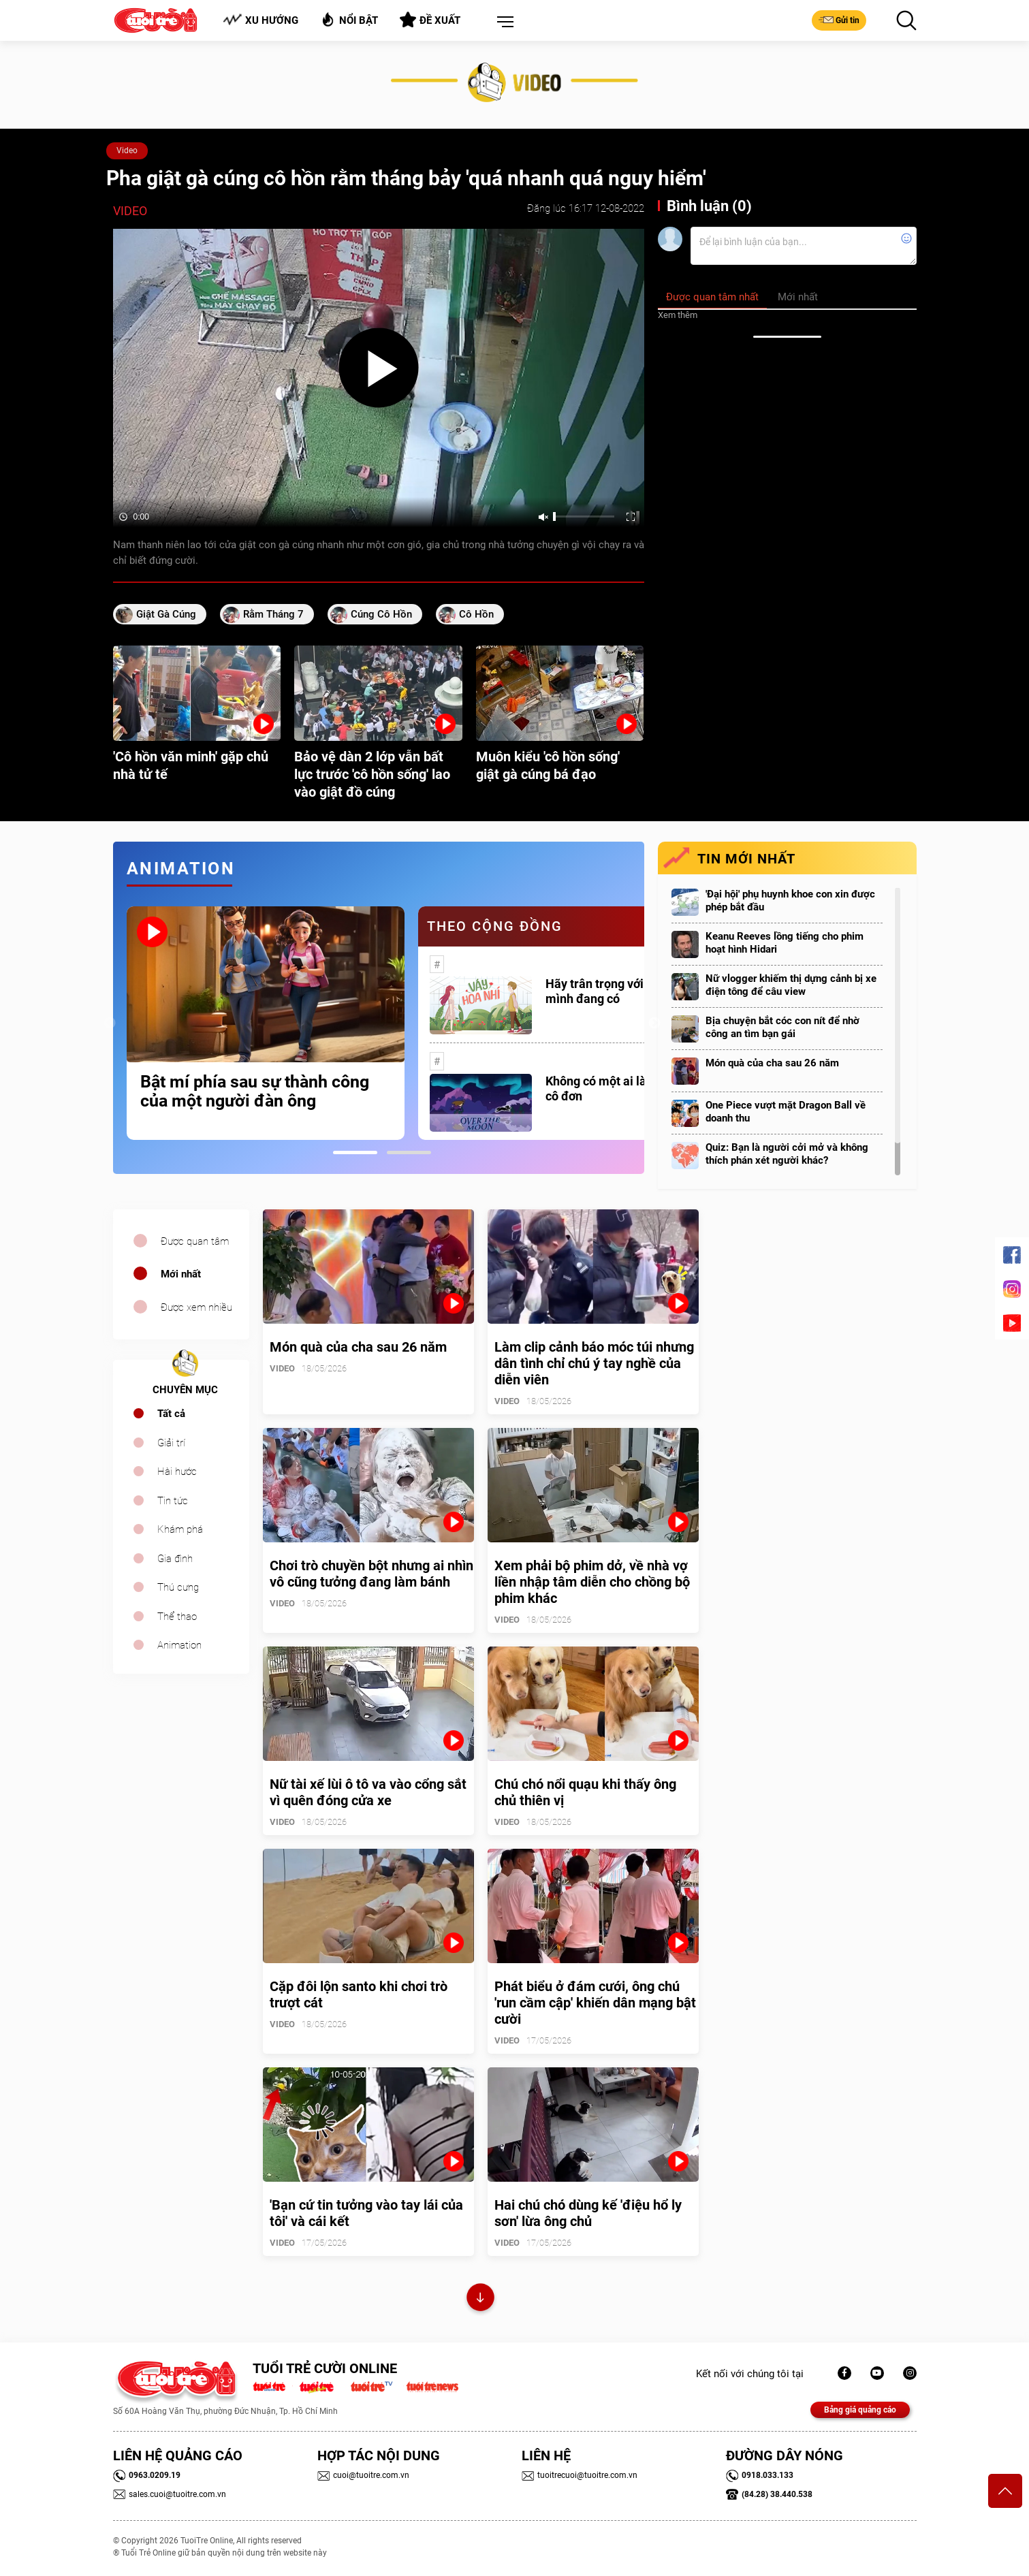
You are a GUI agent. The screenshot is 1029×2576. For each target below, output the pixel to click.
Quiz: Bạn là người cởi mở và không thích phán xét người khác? (787, 1153)
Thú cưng (178, 1587)
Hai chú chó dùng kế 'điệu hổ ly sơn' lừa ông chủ (588, 2213)
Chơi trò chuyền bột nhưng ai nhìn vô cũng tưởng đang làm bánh (371, 1573)
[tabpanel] (265, 1023)
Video (127, 150)
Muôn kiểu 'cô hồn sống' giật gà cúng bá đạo (548, 765)
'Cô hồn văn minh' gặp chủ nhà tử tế (190, 765)
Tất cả (171, 1414)
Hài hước (177, 1471)
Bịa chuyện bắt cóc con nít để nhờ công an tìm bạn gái (782, 1027)
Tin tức (172, 1501)
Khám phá (180, 1529)
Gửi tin (839, 19)
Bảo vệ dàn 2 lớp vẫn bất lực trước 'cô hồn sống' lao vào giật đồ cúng (372, 774)
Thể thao (177, 1616)
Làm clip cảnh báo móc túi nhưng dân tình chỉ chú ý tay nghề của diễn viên (594, 1363)
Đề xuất (430, 20)
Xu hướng (260, 20)
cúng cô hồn (381, 614)
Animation (179, 1645)
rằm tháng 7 (273, 614)
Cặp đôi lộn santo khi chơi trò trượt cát (358, 1994)
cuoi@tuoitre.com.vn (363, 2475)
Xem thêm (677, 315)
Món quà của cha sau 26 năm (772, 1063)
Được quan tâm (195, 1241)
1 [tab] (355, 1152)
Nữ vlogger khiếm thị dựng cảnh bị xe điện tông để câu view (791, 985)
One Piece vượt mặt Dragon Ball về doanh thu (786, 1111)
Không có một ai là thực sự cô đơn (617, 1088)
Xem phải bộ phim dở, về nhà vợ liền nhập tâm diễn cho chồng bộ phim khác (592, 1581)
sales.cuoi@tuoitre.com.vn (169, 2494)
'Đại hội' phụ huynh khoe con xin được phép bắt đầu (790, 900)
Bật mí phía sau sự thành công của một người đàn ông (254, 1091)
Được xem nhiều (196, 1307)
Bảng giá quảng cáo (860, 2410)
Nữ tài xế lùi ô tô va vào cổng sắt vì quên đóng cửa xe (368, 1792)
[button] (502, 22)
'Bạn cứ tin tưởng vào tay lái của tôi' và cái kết (366, 2213)
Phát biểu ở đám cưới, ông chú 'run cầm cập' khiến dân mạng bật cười (595, 2002)
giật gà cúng (166, 614)
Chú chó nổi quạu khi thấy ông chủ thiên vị (585, 1792)
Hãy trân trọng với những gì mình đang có (619, 991)
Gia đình (175, 1559)
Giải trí (171, 1443)
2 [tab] (409, 1152)
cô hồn (476, 614)
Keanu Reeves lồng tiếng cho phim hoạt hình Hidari (785, 942)
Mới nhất (181, 1274)
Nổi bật (349, 19)
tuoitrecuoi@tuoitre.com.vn (579, 2475)
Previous (109, 1023)
